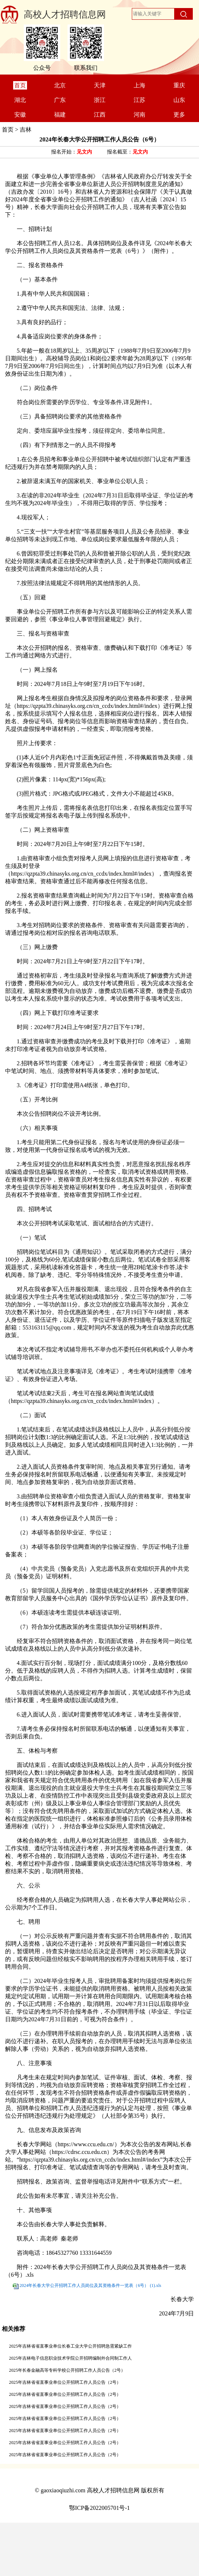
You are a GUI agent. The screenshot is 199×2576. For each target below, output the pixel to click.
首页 (8, 129)
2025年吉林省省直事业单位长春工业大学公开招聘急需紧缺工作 (70, 2346)
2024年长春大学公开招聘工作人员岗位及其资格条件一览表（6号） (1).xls (90, 2285)
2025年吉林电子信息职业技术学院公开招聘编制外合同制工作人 (70, 2358)
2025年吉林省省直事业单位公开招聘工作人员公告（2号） (65, 2382)
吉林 (25, 129)
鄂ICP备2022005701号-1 (99, 2508)
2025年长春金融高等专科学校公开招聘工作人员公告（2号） (67, 2370)
